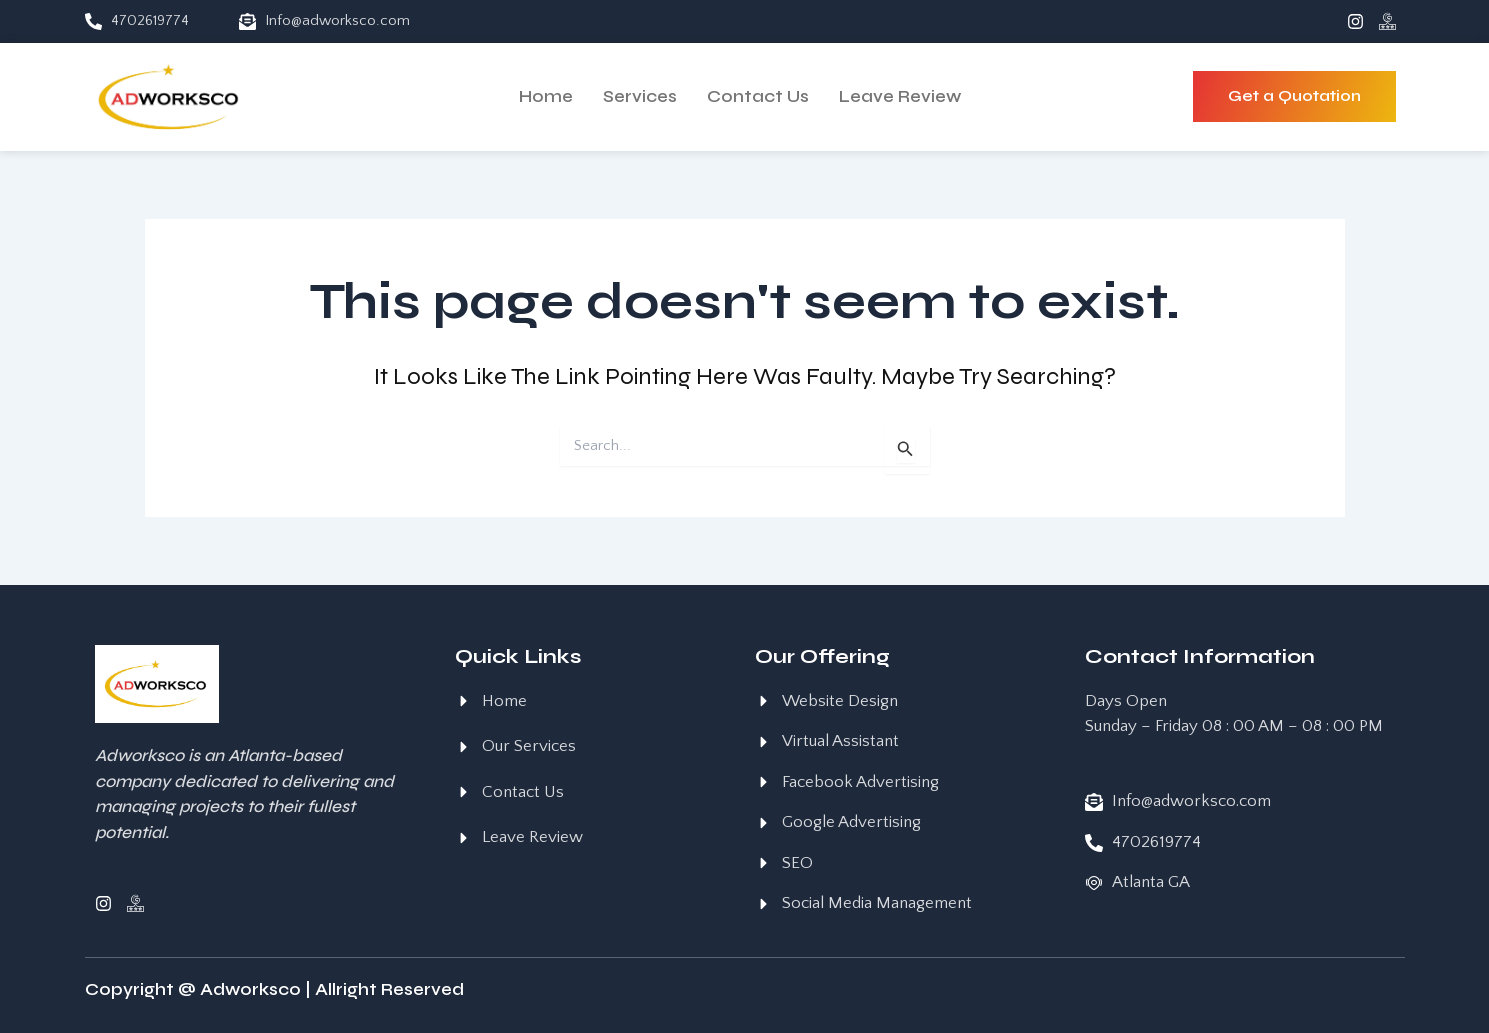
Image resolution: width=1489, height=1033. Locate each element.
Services (640, 96)
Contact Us (758, 96)
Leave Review (900, 96)
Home (546, 96)
